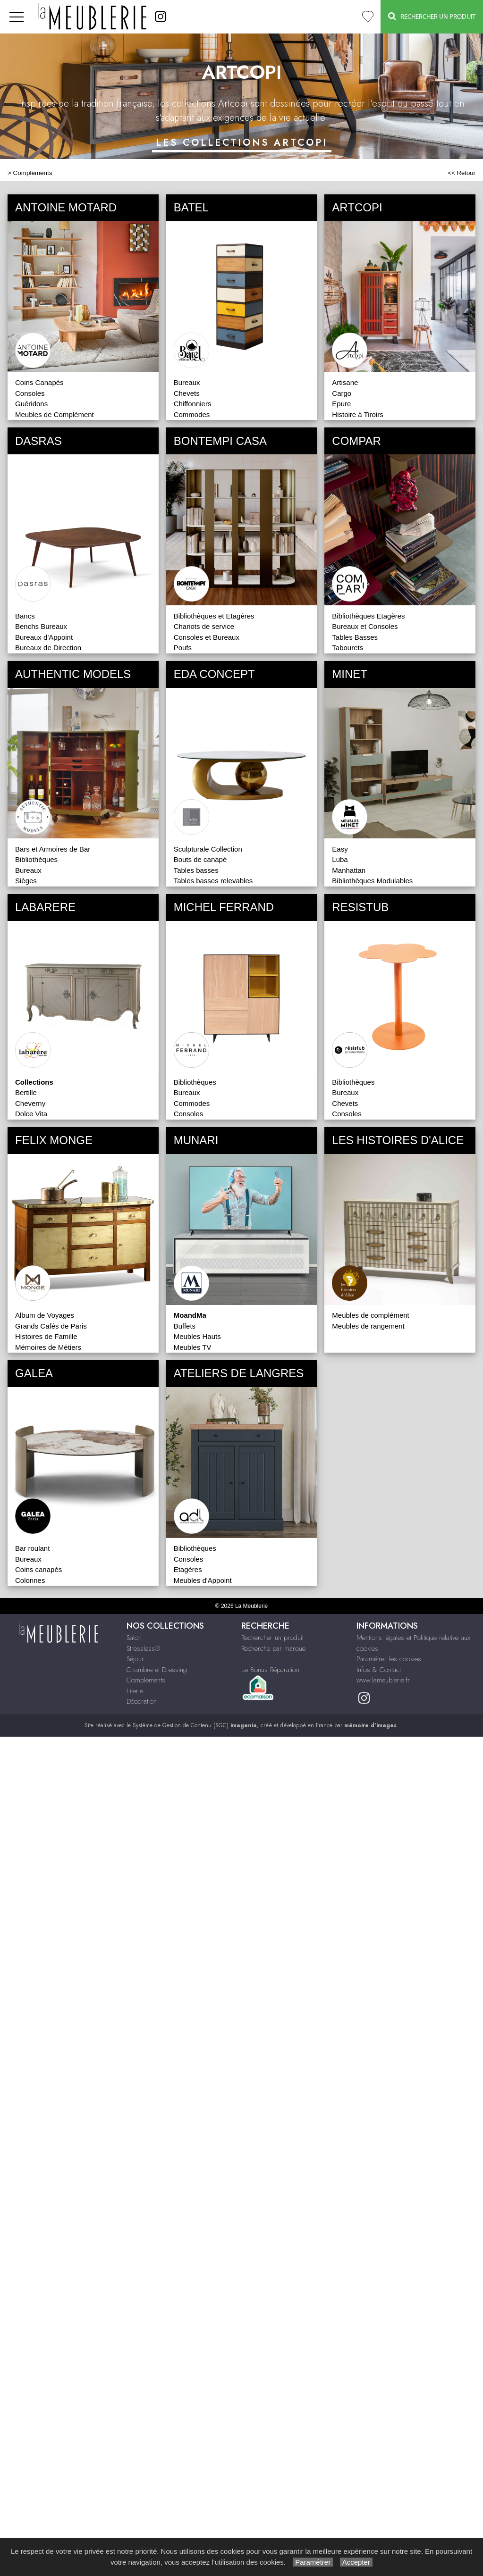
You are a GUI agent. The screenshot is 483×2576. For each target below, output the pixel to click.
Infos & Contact (378, 1669)
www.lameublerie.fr (383, 1680)
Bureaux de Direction (48, 648)
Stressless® (143, 1648)
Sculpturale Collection (208, 849)
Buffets (184, 1326)
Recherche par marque (273, 1648)
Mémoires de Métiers (48, 1347)
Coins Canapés (39, 382)
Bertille (26, 1092)
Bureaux (187, 382)
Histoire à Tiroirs (357, 414)
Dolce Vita (31, 1114)
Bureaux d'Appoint (44, 637)
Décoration (142, 1701)
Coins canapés (38, 1569)
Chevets (187, 393)
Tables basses (196, 870)
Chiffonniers (193, 404)
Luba (339, 859)
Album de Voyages (44, 1315)
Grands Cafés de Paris (51, 1326)
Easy (339, 849)
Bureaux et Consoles (365, 626)
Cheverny (30, 1103)
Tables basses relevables (213, 881)
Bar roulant (32, 1548)
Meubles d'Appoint (203, 1580)
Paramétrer (312, 2562)
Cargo (341, 393)
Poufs (183, 648)
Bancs (25, 616)
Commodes (192, 414)
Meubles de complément (370, 1315)
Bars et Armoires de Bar (52, 849)
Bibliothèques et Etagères (214, 616)
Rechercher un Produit (431, 16)
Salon (134, 1637)
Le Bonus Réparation (270, 1669)
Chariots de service (204, 626)
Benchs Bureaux (41, 626)
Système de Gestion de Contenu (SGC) (195, 1725)
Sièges (26, 881)
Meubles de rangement (368, 1326)
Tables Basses (355, 637)
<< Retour (461, 172)
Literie (135, 1691)
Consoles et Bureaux (206, 637)
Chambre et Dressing (157, 1669)
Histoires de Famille (46, 1336)
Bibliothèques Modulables (372, 881)
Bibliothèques (36, 859)
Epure (341, 404)
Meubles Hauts (197, 1336)
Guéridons (31, 404)
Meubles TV (193, 1347)
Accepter (356, 2562)
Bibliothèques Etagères (368, 616)
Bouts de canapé (200, 859)
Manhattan (348, 870)
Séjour (135, 1659)
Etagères (188, 1569)
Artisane (345, 382)
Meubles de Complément (54, 414)
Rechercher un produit (272, 1637)
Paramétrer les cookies (388, 1659)
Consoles (30, 393)
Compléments (32, 172)
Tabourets (347, 648)
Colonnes (30, 1580)
